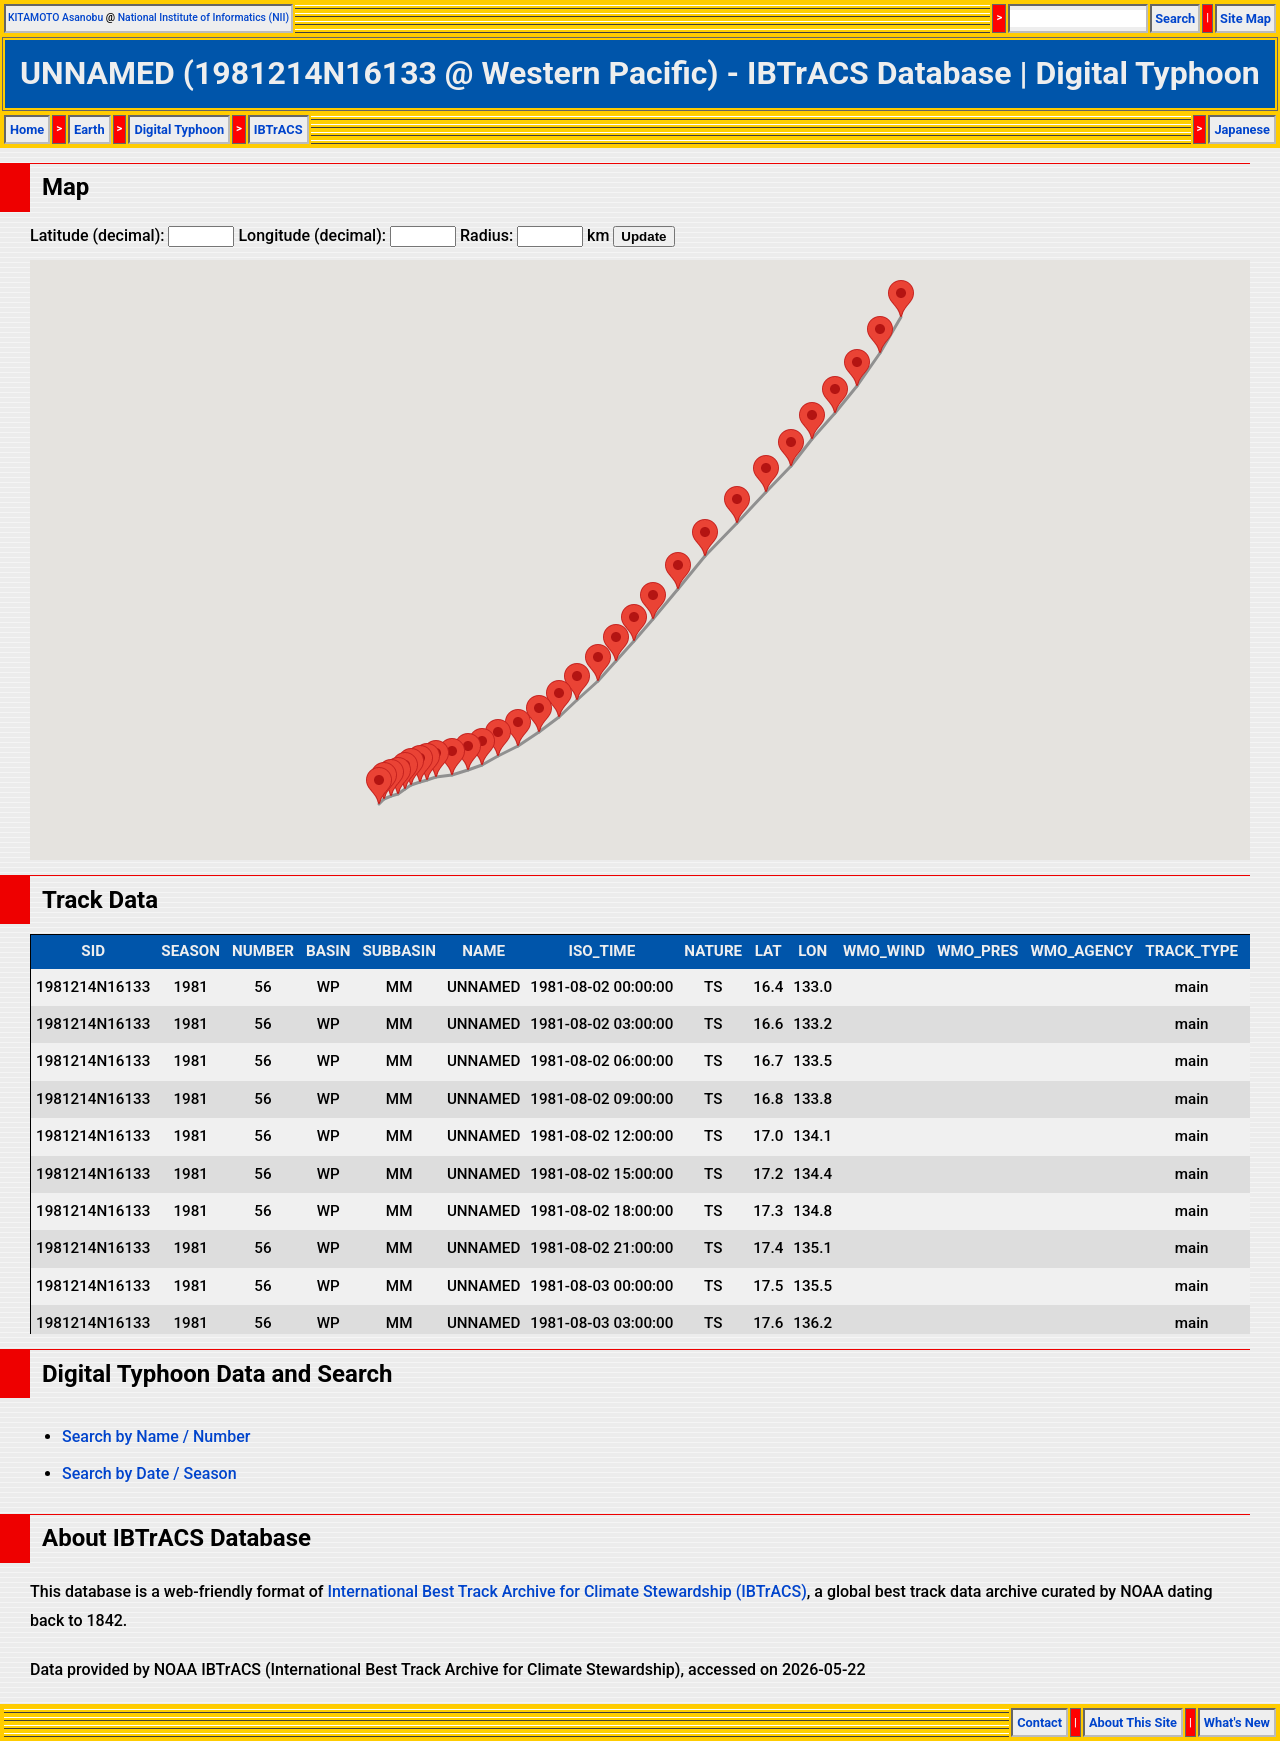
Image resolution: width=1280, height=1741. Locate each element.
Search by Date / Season (149, 1473)
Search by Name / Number (156, 1436)
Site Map (1245, 18)
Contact (1039, 1722)
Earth (89, 129)
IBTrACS (278, 129)
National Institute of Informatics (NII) (203, 17)
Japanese (1242, 129)
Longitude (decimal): (347, 235)
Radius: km (534, 235)
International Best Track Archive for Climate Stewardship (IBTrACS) (566, 1591)
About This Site (1133, 1722)
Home (27, 129)
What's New (1237, 1722)
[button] (379, 785)
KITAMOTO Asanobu (55, 17)
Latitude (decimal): (132, 235)
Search (1175, 18)
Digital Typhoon (179, 129)
